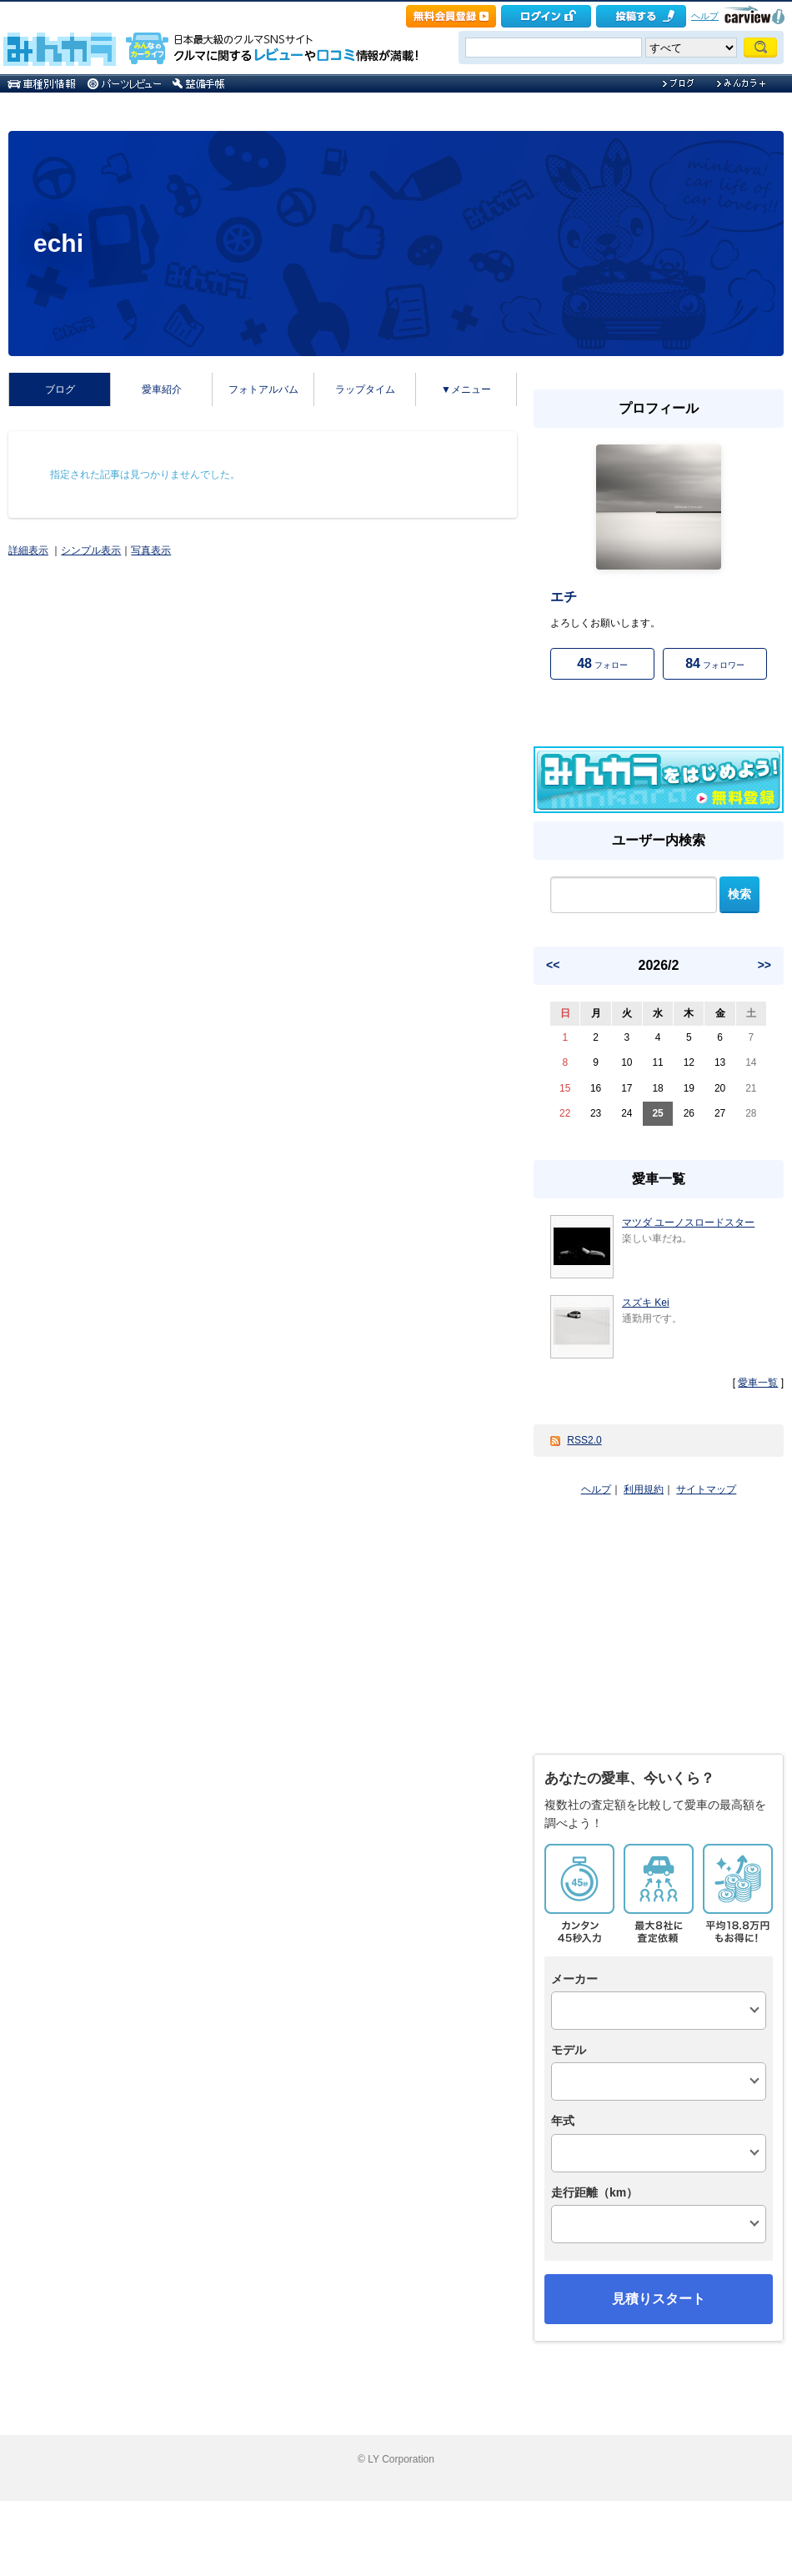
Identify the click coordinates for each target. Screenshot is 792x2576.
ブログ (60, 389)
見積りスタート (658, 2299)
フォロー (602, 663)
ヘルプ (705, 16)
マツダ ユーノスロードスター (688, 1222)
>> (764, 965)
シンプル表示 (91, 550)
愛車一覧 (758, 1382)
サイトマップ (706, 1489)
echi (58, 243)
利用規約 (644, 1489)
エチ (563, 597)
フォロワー (714, 663)
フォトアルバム (263, 389)
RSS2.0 (584, 1440)
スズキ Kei (645, 1302)
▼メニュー (466, 389)
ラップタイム (365, 389)
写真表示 (151, 550)
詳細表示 (28, 550)
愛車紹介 (162, 389)
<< (552, 965)
